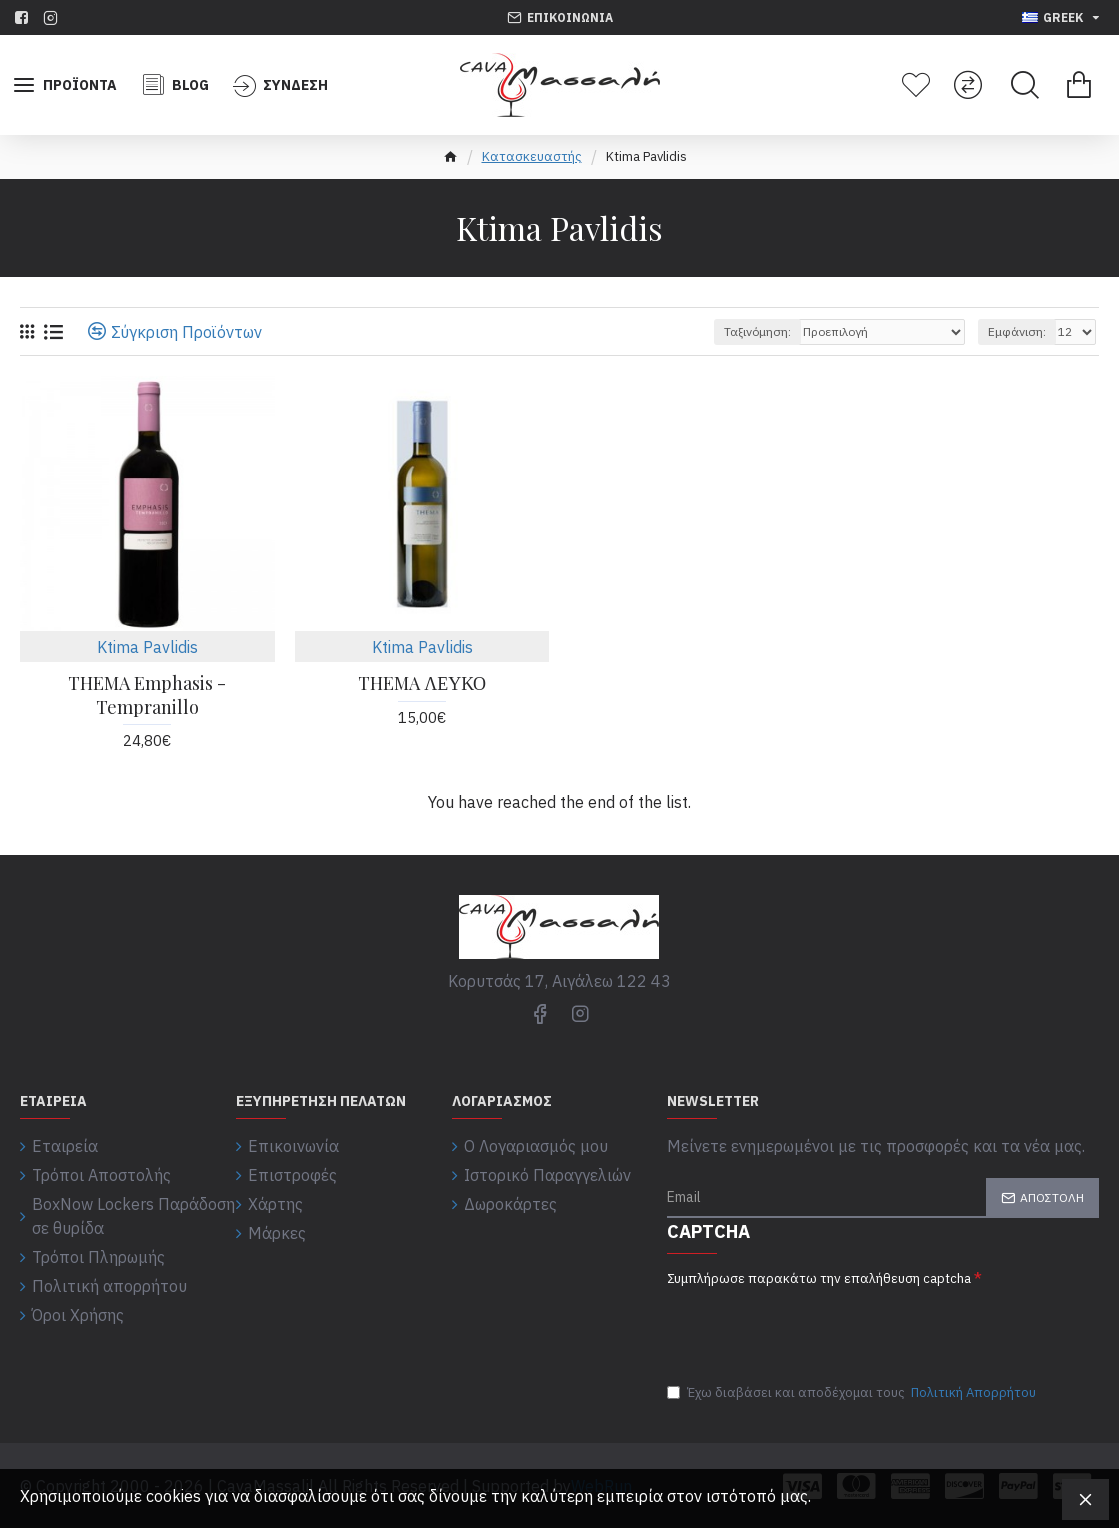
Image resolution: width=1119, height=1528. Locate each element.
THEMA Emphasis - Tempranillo (147, 695)
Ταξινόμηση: (757, 331)
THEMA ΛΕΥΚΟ (422, 683)
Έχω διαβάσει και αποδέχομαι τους (853, 1393)
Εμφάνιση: (1017, 331)
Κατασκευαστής (532, 156)
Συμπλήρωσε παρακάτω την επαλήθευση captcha (819, 1278)
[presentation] (807, 1324)
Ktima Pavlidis (147, 647)
